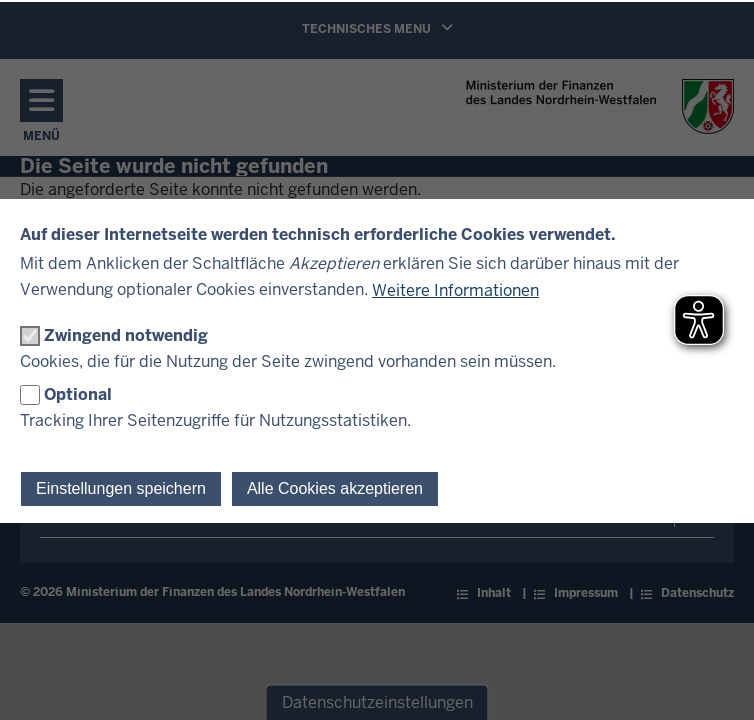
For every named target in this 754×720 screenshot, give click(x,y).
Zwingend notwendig (126, 335)
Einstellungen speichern (121, 488)
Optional (78, 394)
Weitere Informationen (455, 290)
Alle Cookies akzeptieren (335, 488)
